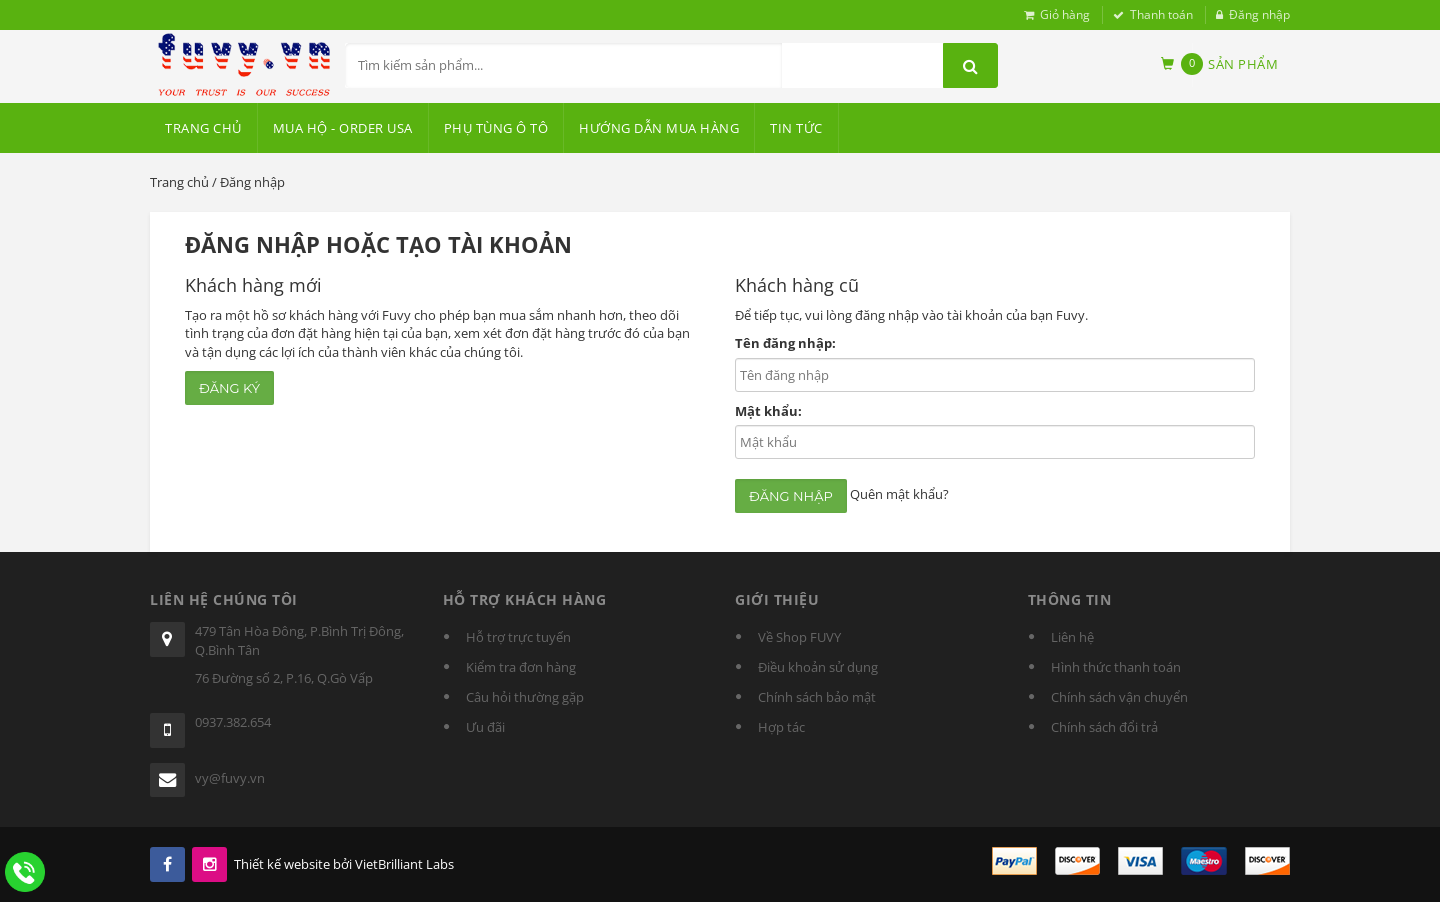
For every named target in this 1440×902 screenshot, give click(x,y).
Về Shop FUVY (799, 637)
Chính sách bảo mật (817, 697)
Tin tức (796, 128)
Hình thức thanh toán (1116, 667)
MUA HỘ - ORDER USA (343, 128)
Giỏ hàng (1065, 14)
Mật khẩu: (768, 411)
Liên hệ (1072, 637)
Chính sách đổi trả (1104, 727)
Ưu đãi (485, 727)
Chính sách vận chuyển (1119, 697)
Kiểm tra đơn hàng (521, 667)
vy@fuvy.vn (230, 778)
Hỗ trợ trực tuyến (518, 637)
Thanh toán (1161, 14)
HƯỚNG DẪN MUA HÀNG (659, 128)
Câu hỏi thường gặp (525, 697)
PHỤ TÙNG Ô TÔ (496, 128)
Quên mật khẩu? (899, 495)
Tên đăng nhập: (785, 343)
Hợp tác (781, 727)
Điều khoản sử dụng (818, 667)
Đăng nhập (1259, 14)
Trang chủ (203, 128)
